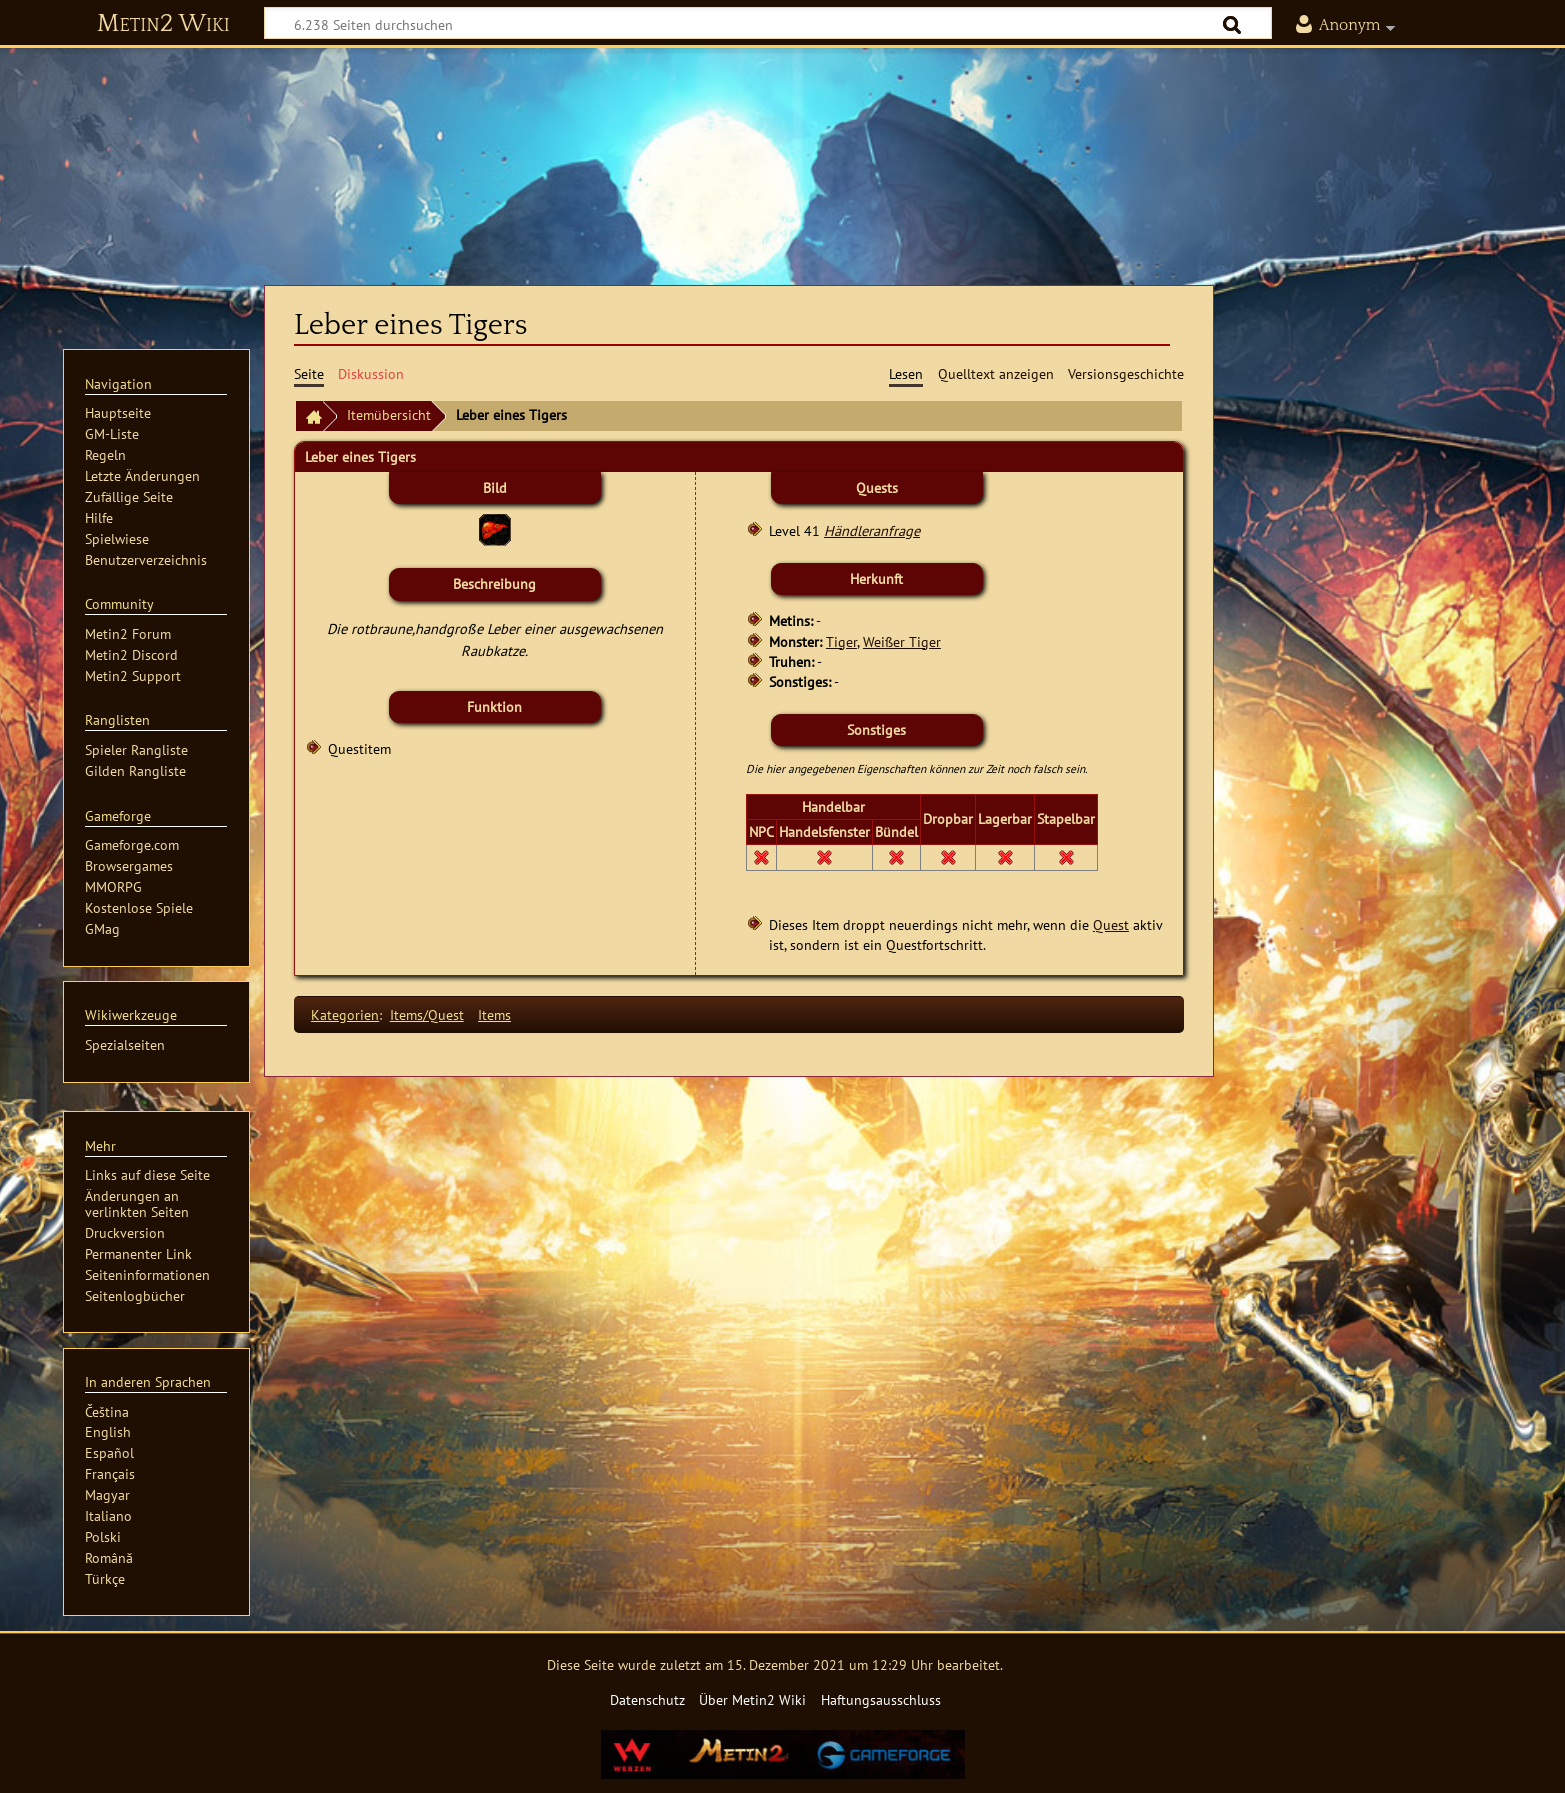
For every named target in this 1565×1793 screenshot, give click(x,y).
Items (494, 1014)
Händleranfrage (872, 530)
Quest (1111, 924)
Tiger (841, 641)
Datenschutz (647, 1699)
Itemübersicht (389, 414)
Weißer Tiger (902, 641)
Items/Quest (427, 1014)
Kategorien (345, 1014)
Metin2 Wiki (163, 24)
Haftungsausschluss (881, 1699)
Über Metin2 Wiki (752, 1699)
